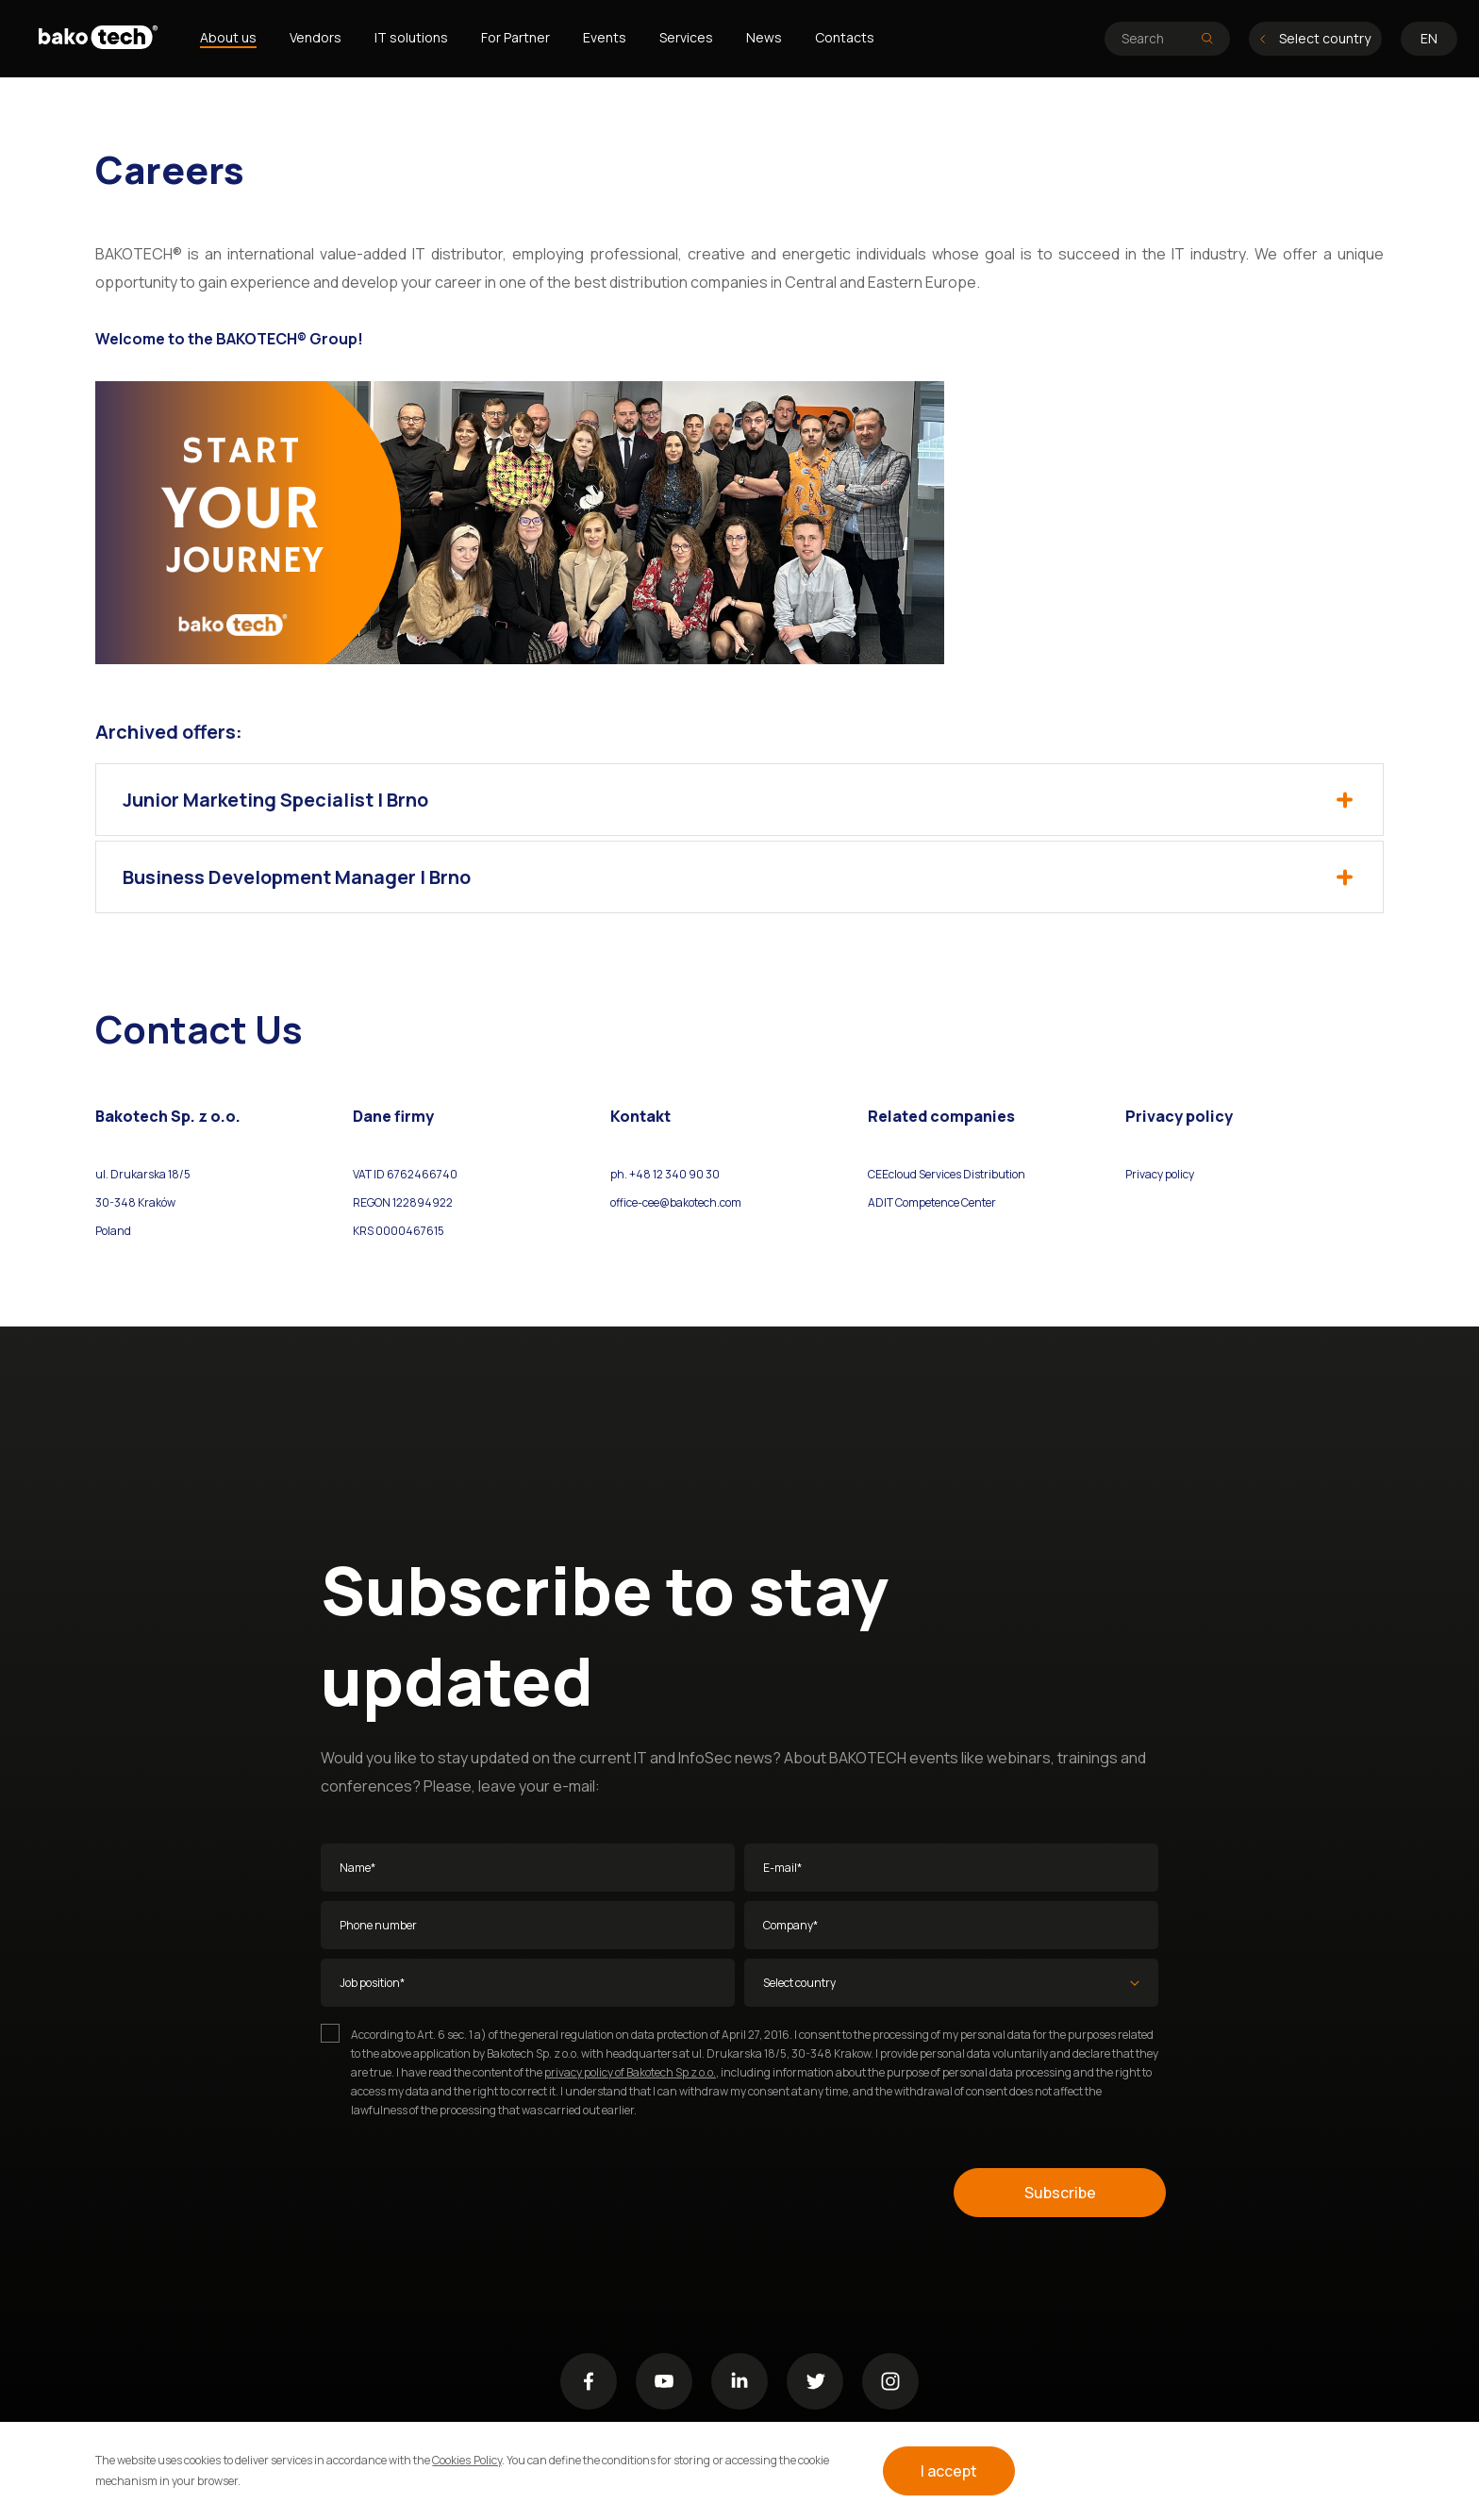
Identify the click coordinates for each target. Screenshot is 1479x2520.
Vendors (315, 37)
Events (604, 37)
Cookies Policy (466, 2460)
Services (686, 37)
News (764, 37)
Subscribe (1060, 2192)
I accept (949, 2471)
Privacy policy (1159, 1174)
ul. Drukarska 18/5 (143, 1174)
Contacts (844, 37)
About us (228, 37)
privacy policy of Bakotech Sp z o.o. (630, 2072)
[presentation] (464, 2192)
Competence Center (944, 1202)
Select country (1315, 38)
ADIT (880, 1202)
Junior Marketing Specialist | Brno (738, 799)
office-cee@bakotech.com (675, 1202)
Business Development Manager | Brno (738, 877)
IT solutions (411, 37)
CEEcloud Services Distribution (946, 1174)
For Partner (515, 37)
